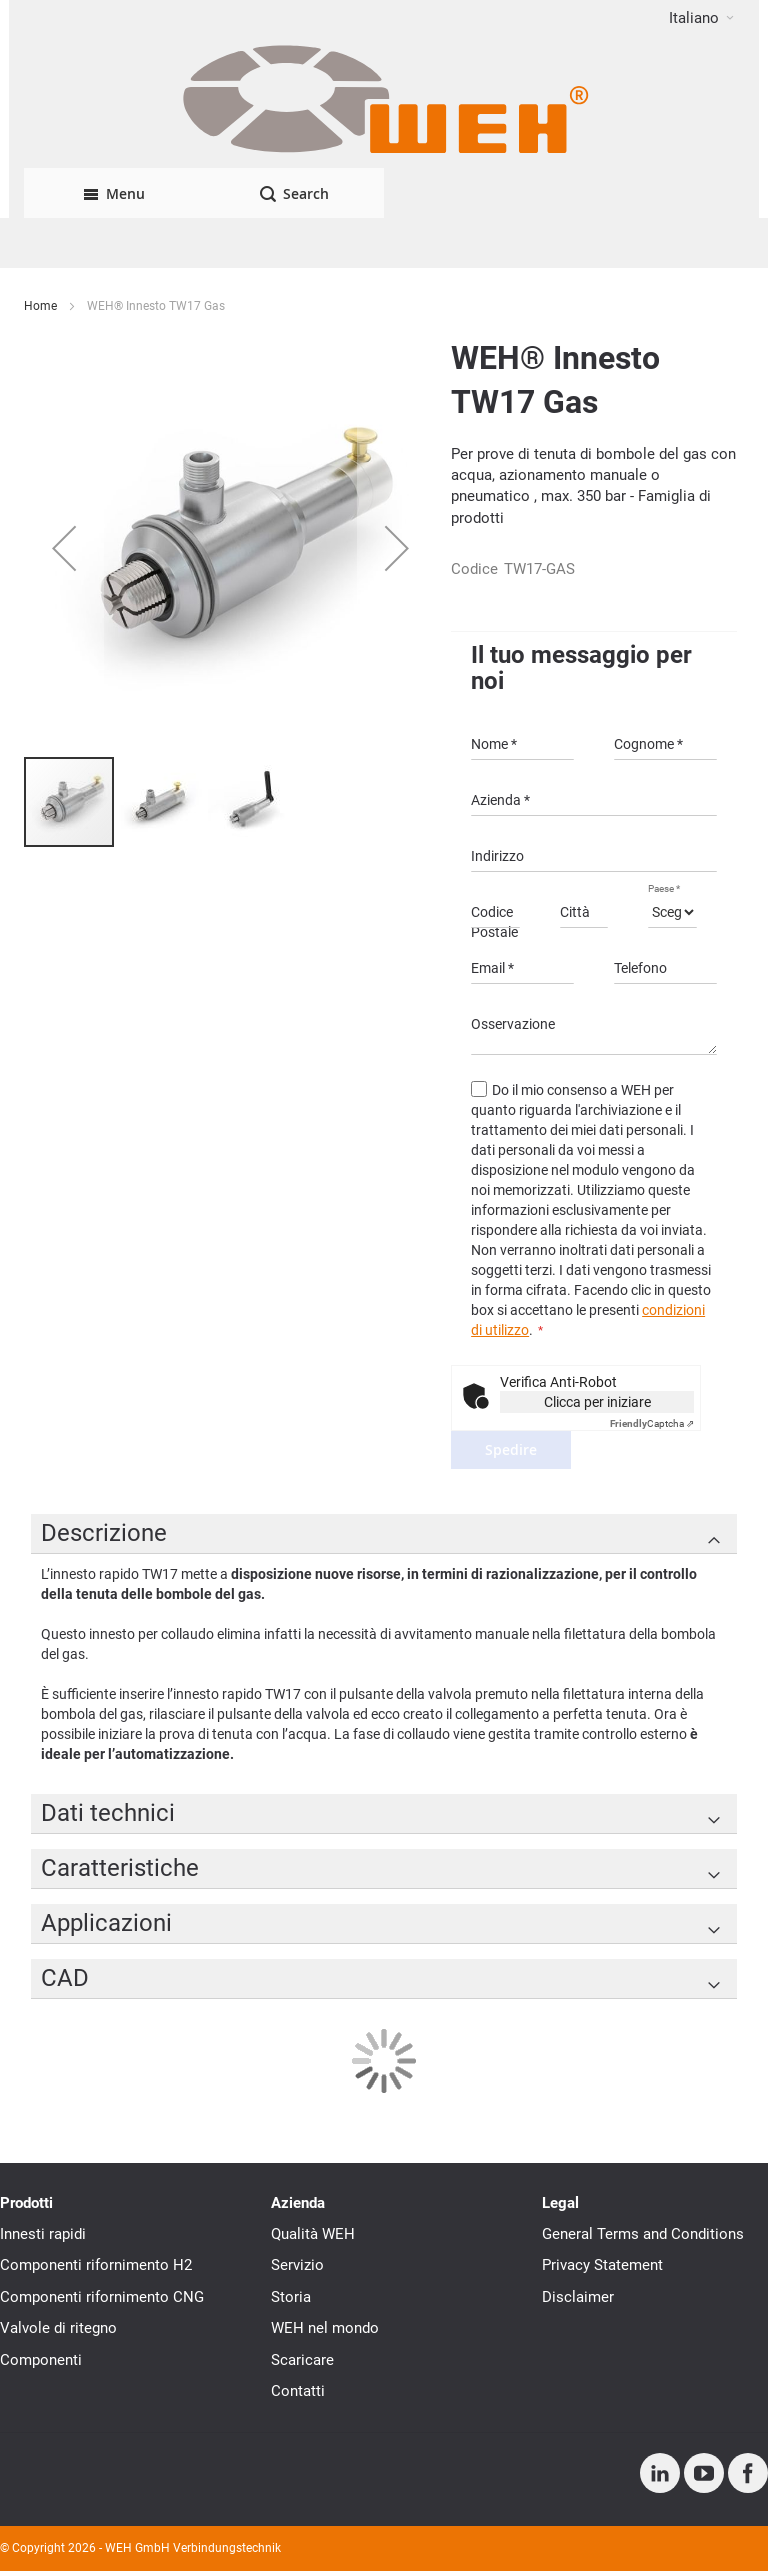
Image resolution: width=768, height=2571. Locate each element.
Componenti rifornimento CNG (102, 2297)
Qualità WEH (313, 2234)
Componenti (41, 2360)
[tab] (384, 1534)
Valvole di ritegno (58, 2328)
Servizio (297, 2265)
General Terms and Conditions (643, 2234)
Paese (664, 888)
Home (40, 306)
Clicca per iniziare (597, 1402)
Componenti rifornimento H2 (96, 2265)
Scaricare (302, 2360)
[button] (701, 18)
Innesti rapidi (43, 2234)
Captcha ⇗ (652, 1423)
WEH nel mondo (325, 2328)
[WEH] (384, 102)
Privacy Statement (602, 2265)
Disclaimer (578, 2297)
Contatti (298, 2391)
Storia (291, 2297)
